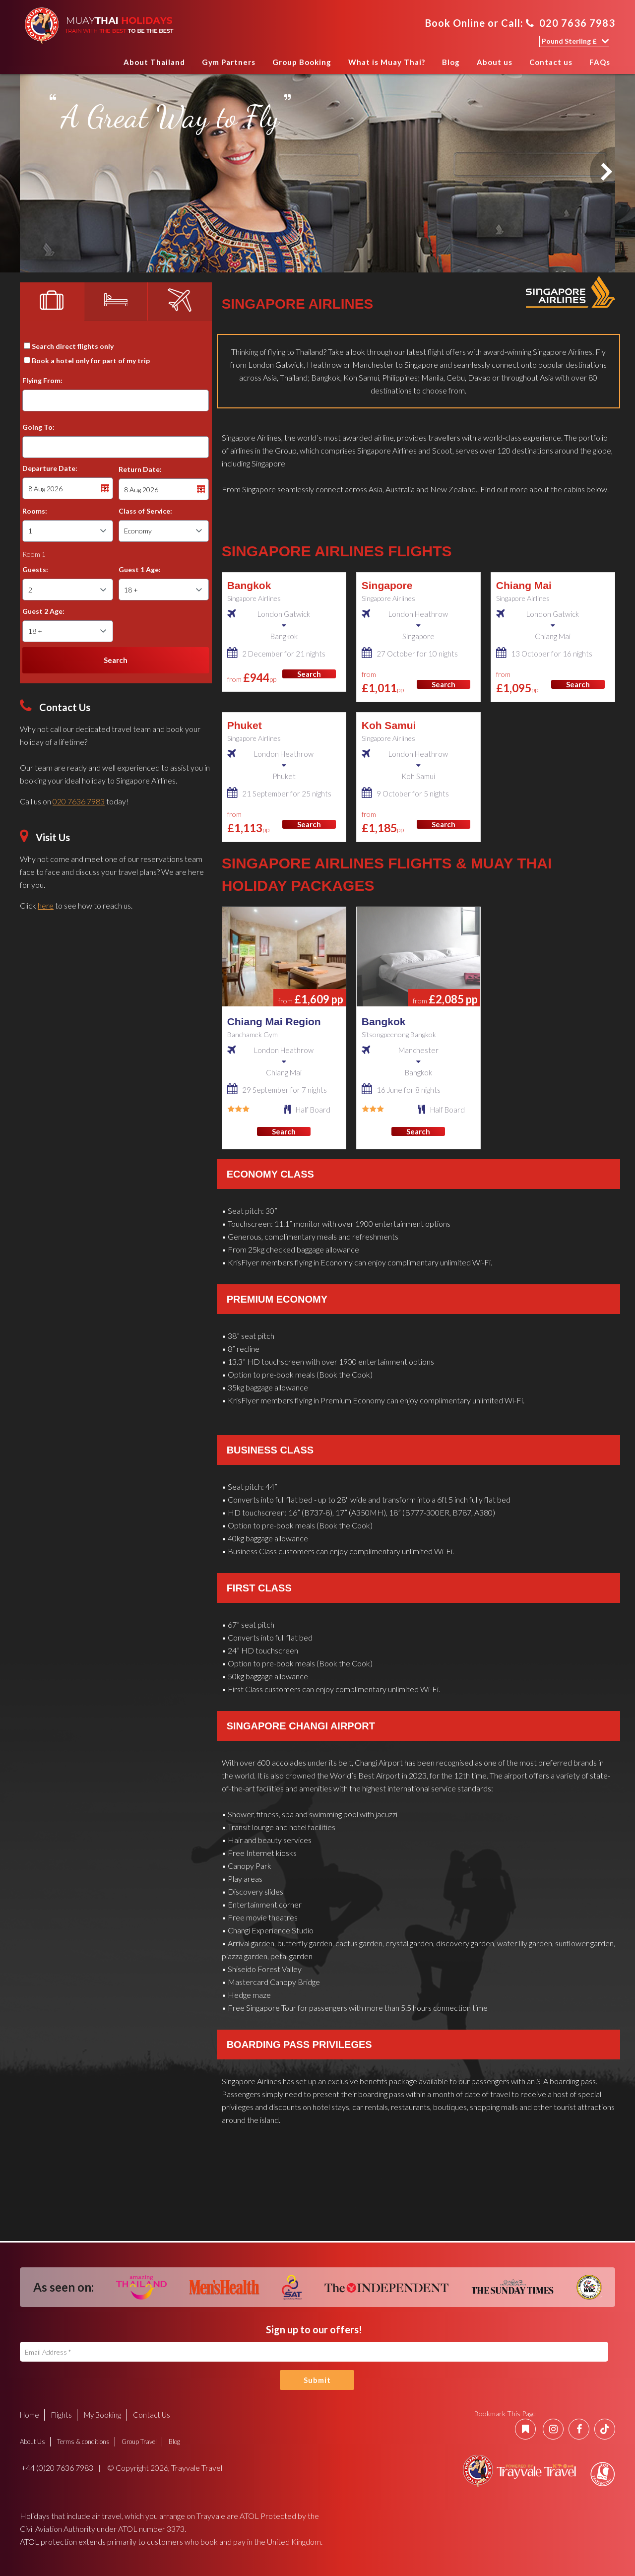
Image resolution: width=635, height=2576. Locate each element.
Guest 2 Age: (43, 611)
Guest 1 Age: (140, 569)
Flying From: (42, 380)
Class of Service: (145, 511)
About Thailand (154, 62)
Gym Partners (228, 62)
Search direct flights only (73, 346)
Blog (451, 62)
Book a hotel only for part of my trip (91, 360)
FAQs (599, 62)
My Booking (102, 2414)
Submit (317, 2380)
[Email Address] (314, 2352)
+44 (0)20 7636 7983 (56, 2467)
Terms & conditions (83, 2441)
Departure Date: (49, 468)
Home (105, 65)
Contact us (550, 62)
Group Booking (301, 62)
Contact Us (151, 2414)
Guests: (35, 569)
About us (494, 62)
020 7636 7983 (570, 23)
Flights (61, 2414)
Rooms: (34, 511)
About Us (32, 2441)
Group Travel (139, 2441)
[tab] (52, 301)
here (46, 905)
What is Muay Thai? (386, 62)
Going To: (38, 427)
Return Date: (140, 469)
